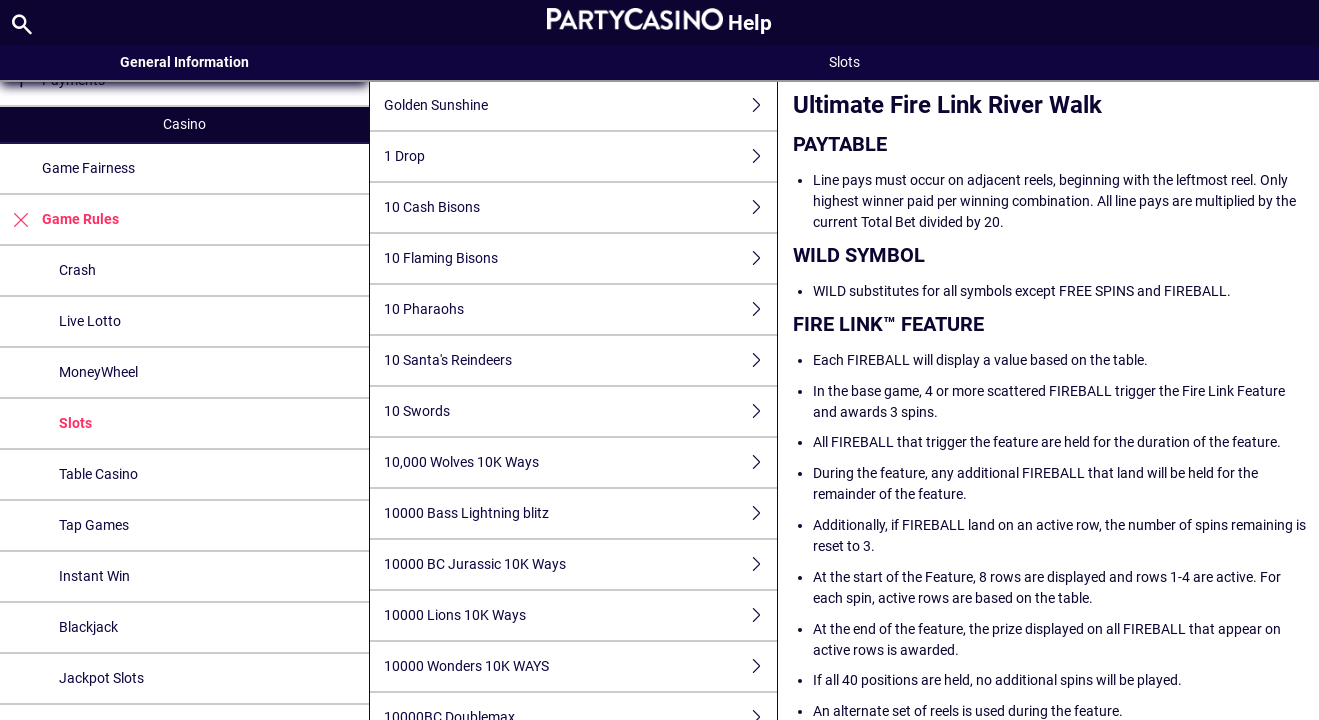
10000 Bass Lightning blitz (580, 513)
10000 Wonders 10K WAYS (580, 666)
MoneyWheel (98, 372)
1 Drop (580, 156)
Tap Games (94, 525)
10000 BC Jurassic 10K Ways (580, 564)
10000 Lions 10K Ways (580, 615)
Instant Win (94, 576)
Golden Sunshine (580, 105)
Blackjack (88, 627)
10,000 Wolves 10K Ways (580, 462)
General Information (184, 62)
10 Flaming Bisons (580, 258)
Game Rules (59, 219)
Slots (75, 423)
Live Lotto (90, 321)
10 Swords (580, 411)
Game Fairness (88, 168)
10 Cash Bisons (580, 207)
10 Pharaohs (580, 309)
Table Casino (98, 474)
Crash (77, 270)
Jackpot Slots (101, 678)
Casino (184, 124)
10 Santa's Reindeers (580, 360)
